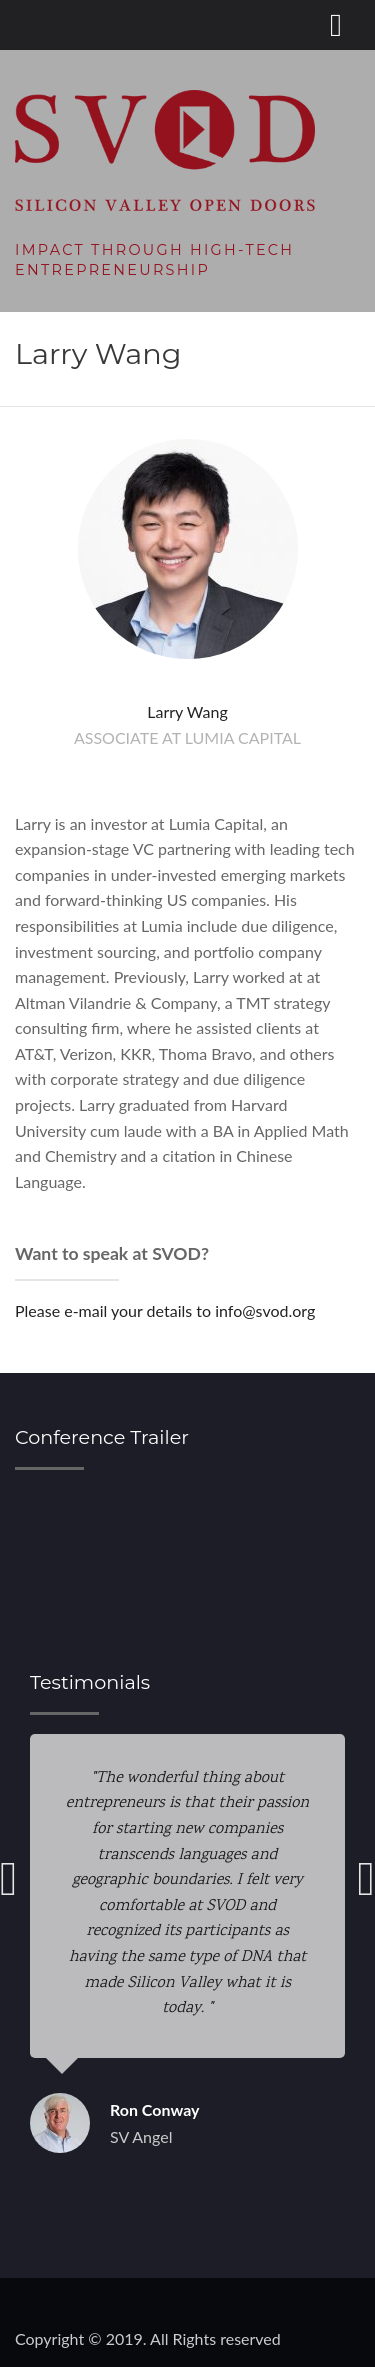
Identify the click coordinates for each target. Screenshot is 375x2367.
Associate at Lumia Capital (187, 737)
